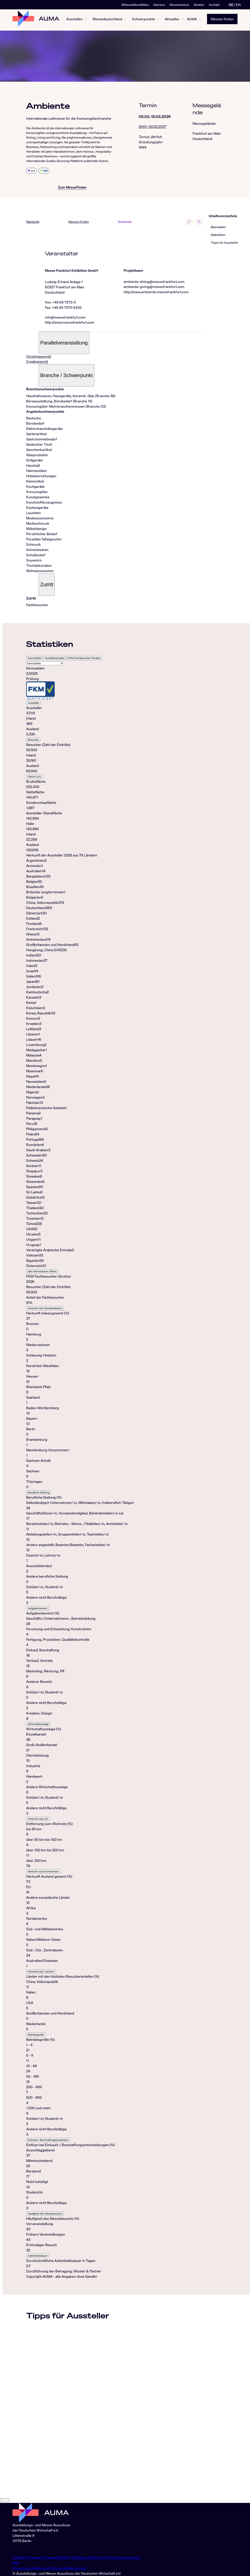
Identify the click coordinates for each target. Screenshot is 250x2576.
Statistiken (218, 235)
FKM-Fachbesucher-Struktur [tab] (84, 658)
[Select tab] (44, 664)
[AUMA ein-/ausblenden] (200, 20)
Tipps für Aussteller (224, 242)
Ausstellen (74, 20)
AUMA (192, 20)
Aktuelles (172, 20)
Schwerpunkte (143, 20)
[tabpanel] (115, 759)
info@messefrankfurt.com (65, 317)
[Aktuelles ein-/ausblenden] (182, 20)
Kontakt (214, 5)
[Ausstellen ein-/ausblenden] (86, 20)
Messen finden (222, 20)
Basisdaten (218, 227)
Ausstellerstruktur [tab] (55, 658)
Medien (199, 5)
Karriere (159, 5)
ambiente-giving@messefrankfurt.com (154, 287)
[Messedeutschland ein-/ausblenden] (125, 20)
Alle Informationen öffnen (42, 1272)
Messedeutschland (107, 20)
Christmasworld (38, 356)
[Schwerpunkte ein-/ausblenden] (158, 20)
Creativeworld (37, 362)
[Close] (4, 2555)
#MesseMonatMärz (135, 5)
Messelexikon (179, 5)
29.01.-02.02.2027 (152, 126)
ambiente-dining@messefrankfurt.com (154, 281)
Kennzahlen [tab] (34, 658)
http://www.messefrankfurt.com (69, 322)
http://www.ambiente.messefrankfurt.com (156, 292)
